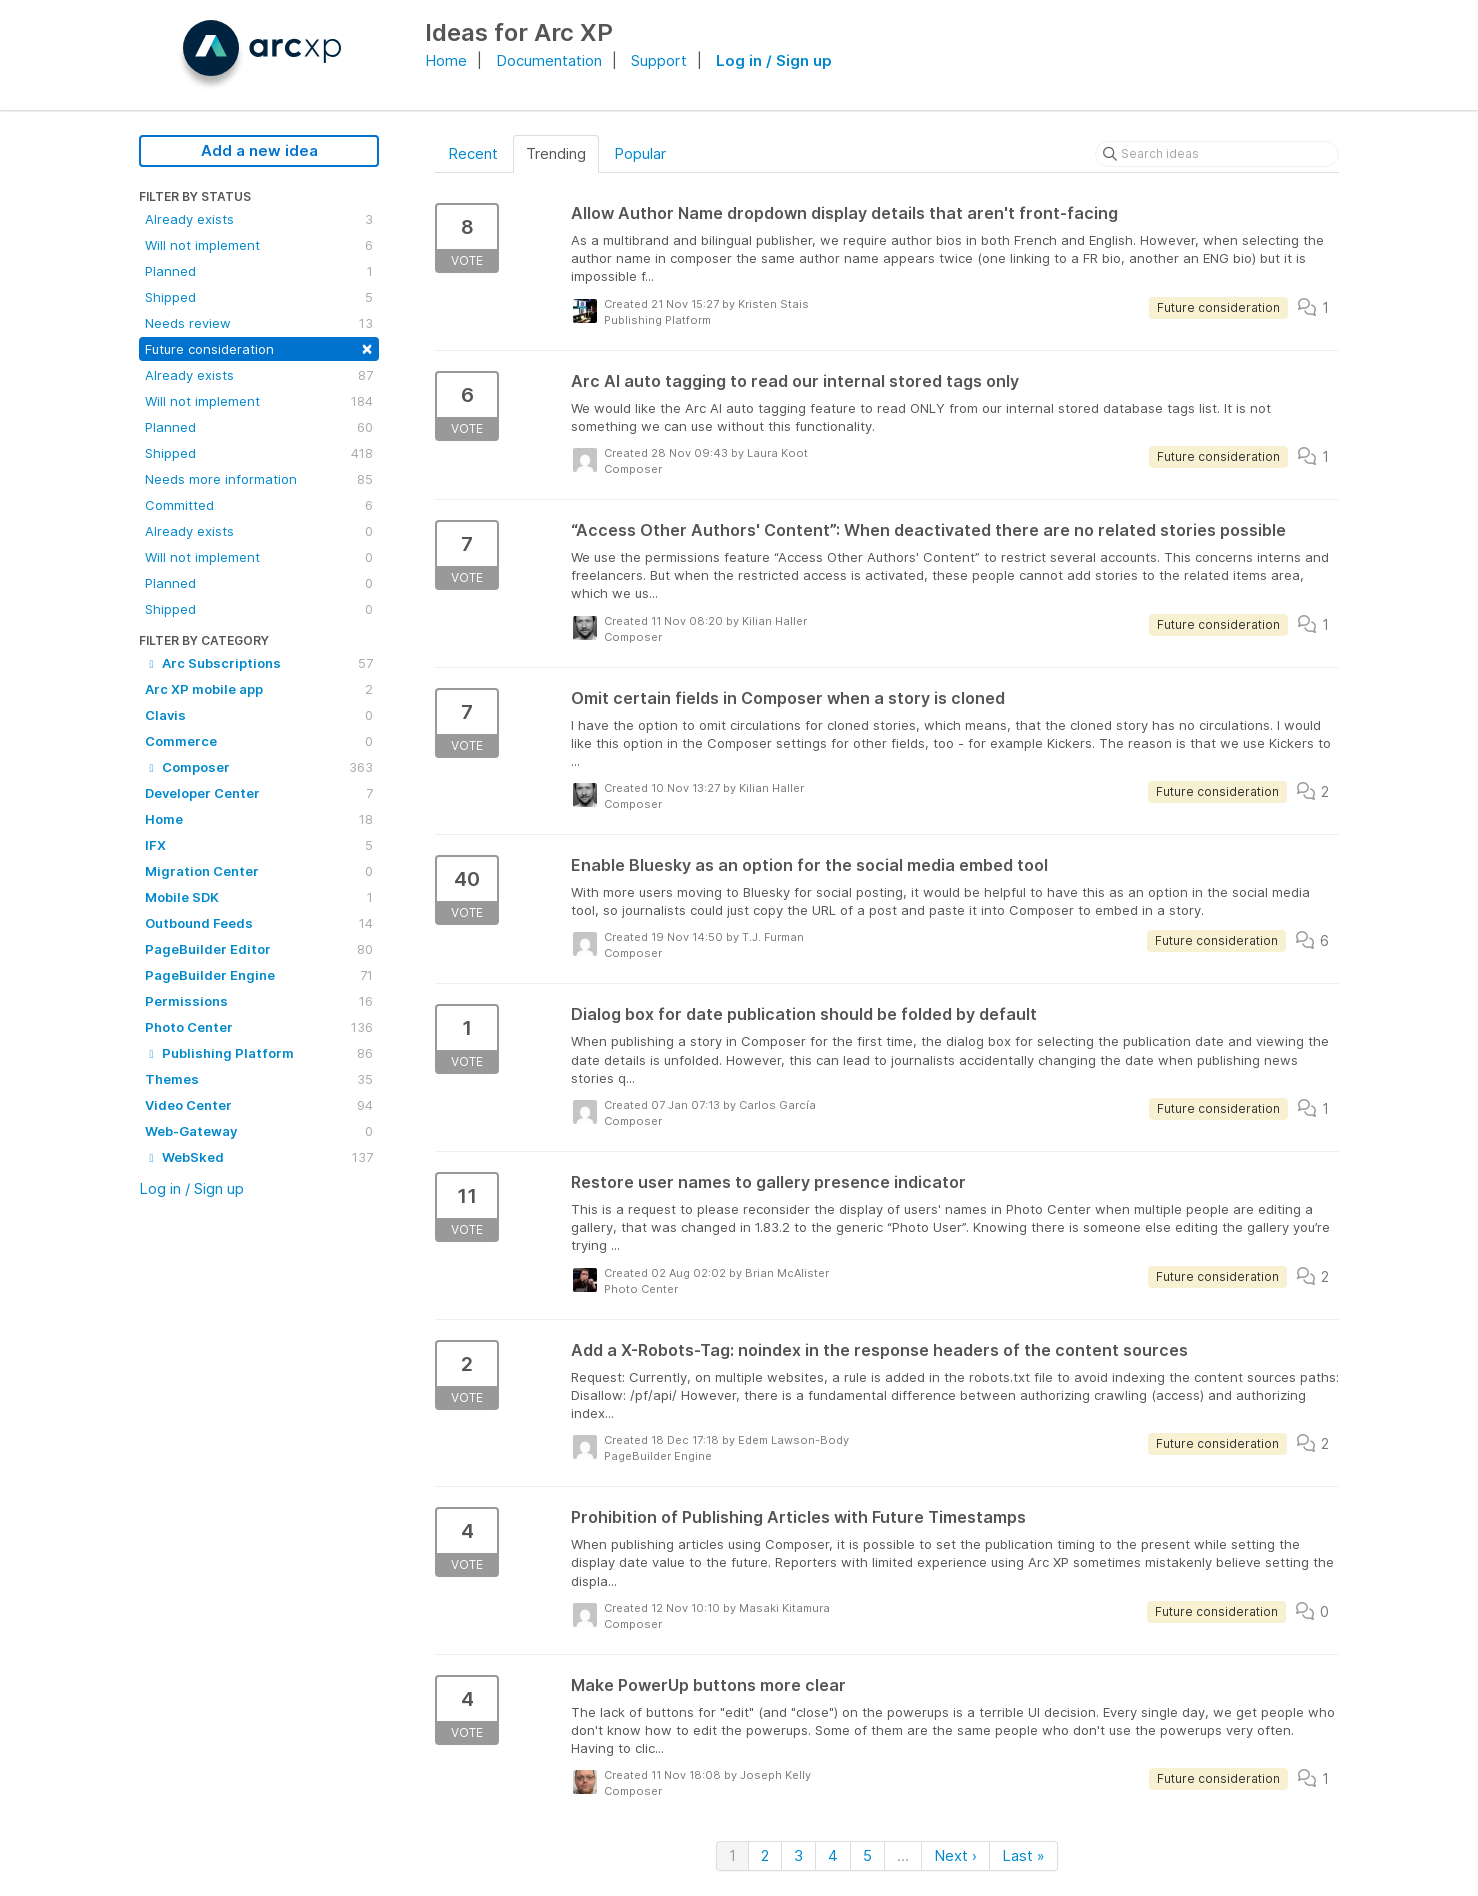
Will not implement (259, 245)
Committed (259, 505)
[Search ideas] (1217, 154)
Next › (955, 1855)
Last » (1023, 1855)
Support (659, 60)
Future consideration (259, 347)
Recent (473, 153)
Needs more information (259, 479)
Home (446, 60)
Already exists (259, 219)
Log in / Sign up (774, 60)
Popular (640, 153)
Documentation (549, 60)
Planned (259, 271)
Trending (556, 153)
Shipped (259, 297)
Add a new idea (259, 150)
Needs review (259, 323)
